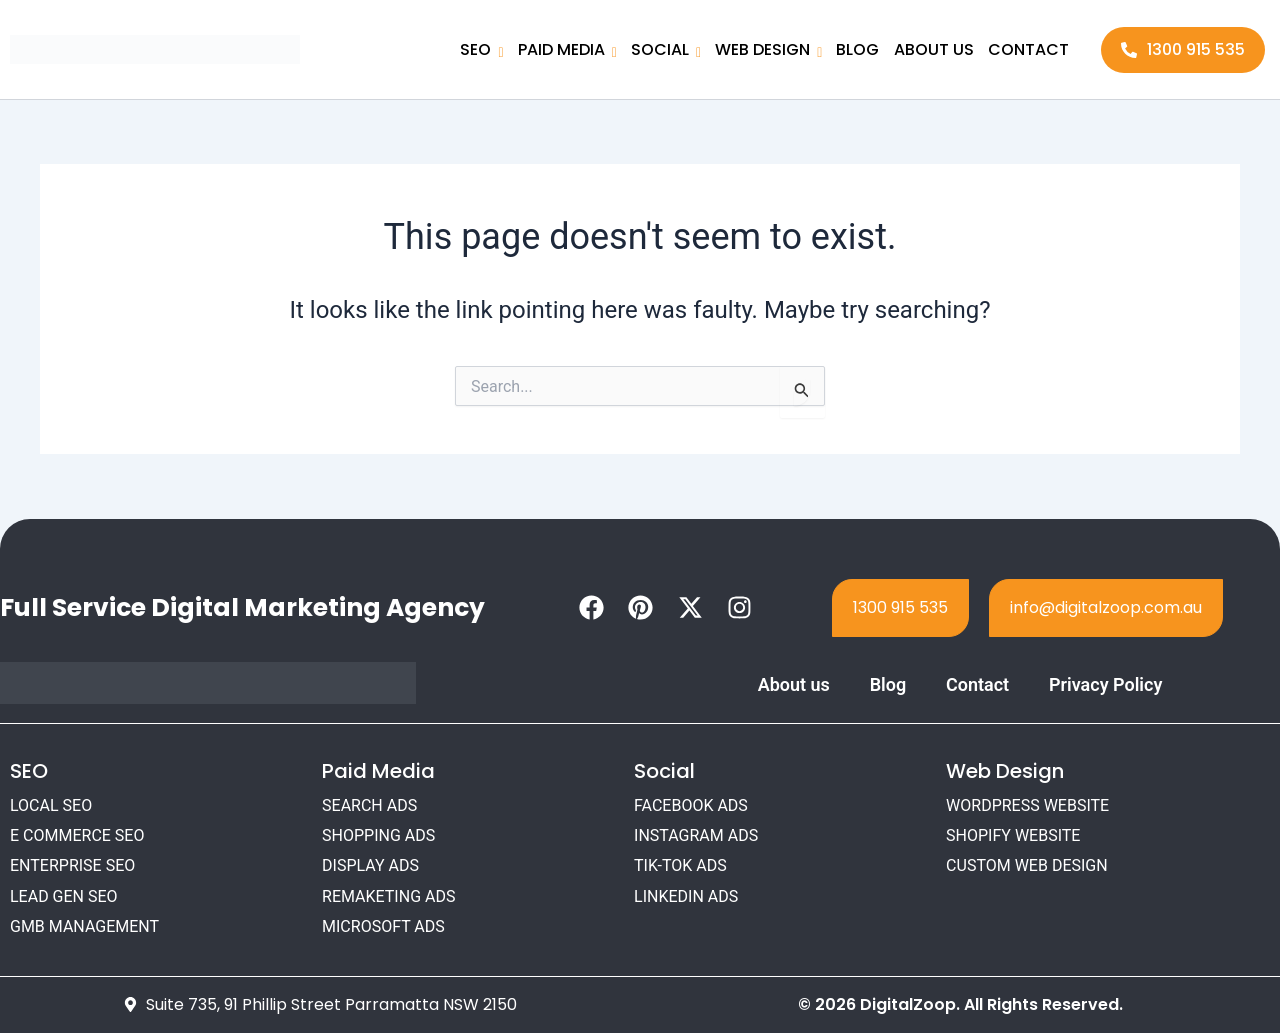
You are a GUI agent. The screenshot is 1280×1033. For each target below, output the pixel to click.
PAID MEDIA (567, 51)
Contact (977, 684)
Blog (888, 684)
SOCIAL (667, 51)
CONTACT (1028, 49)
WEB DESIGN (769, 51)
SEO (482, 51)
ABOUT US (934, 49)
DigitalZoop (908, 1004)
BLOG (858, 49)
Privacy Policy (1105, 684)
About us (793, 684)
